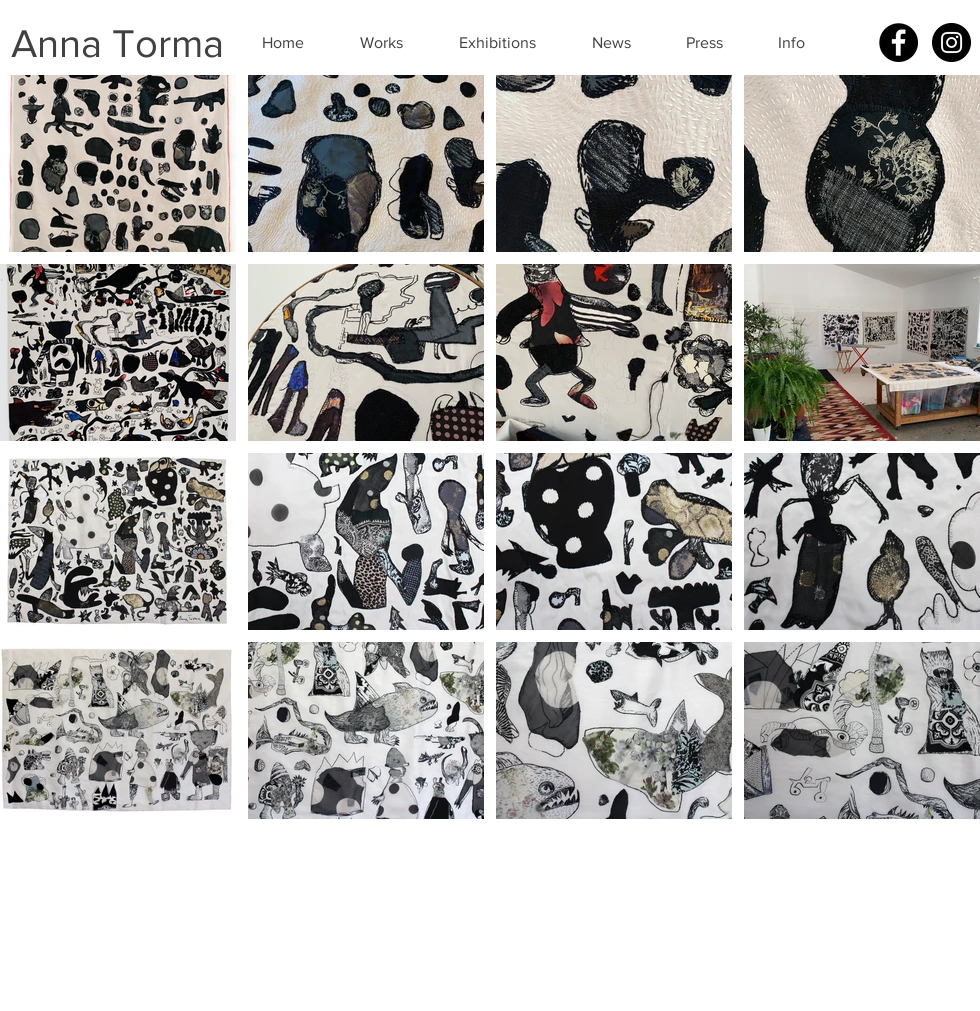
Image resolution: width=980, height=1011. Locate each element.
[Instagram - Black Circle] (951, 42)
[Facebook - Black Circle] (898, 42)
